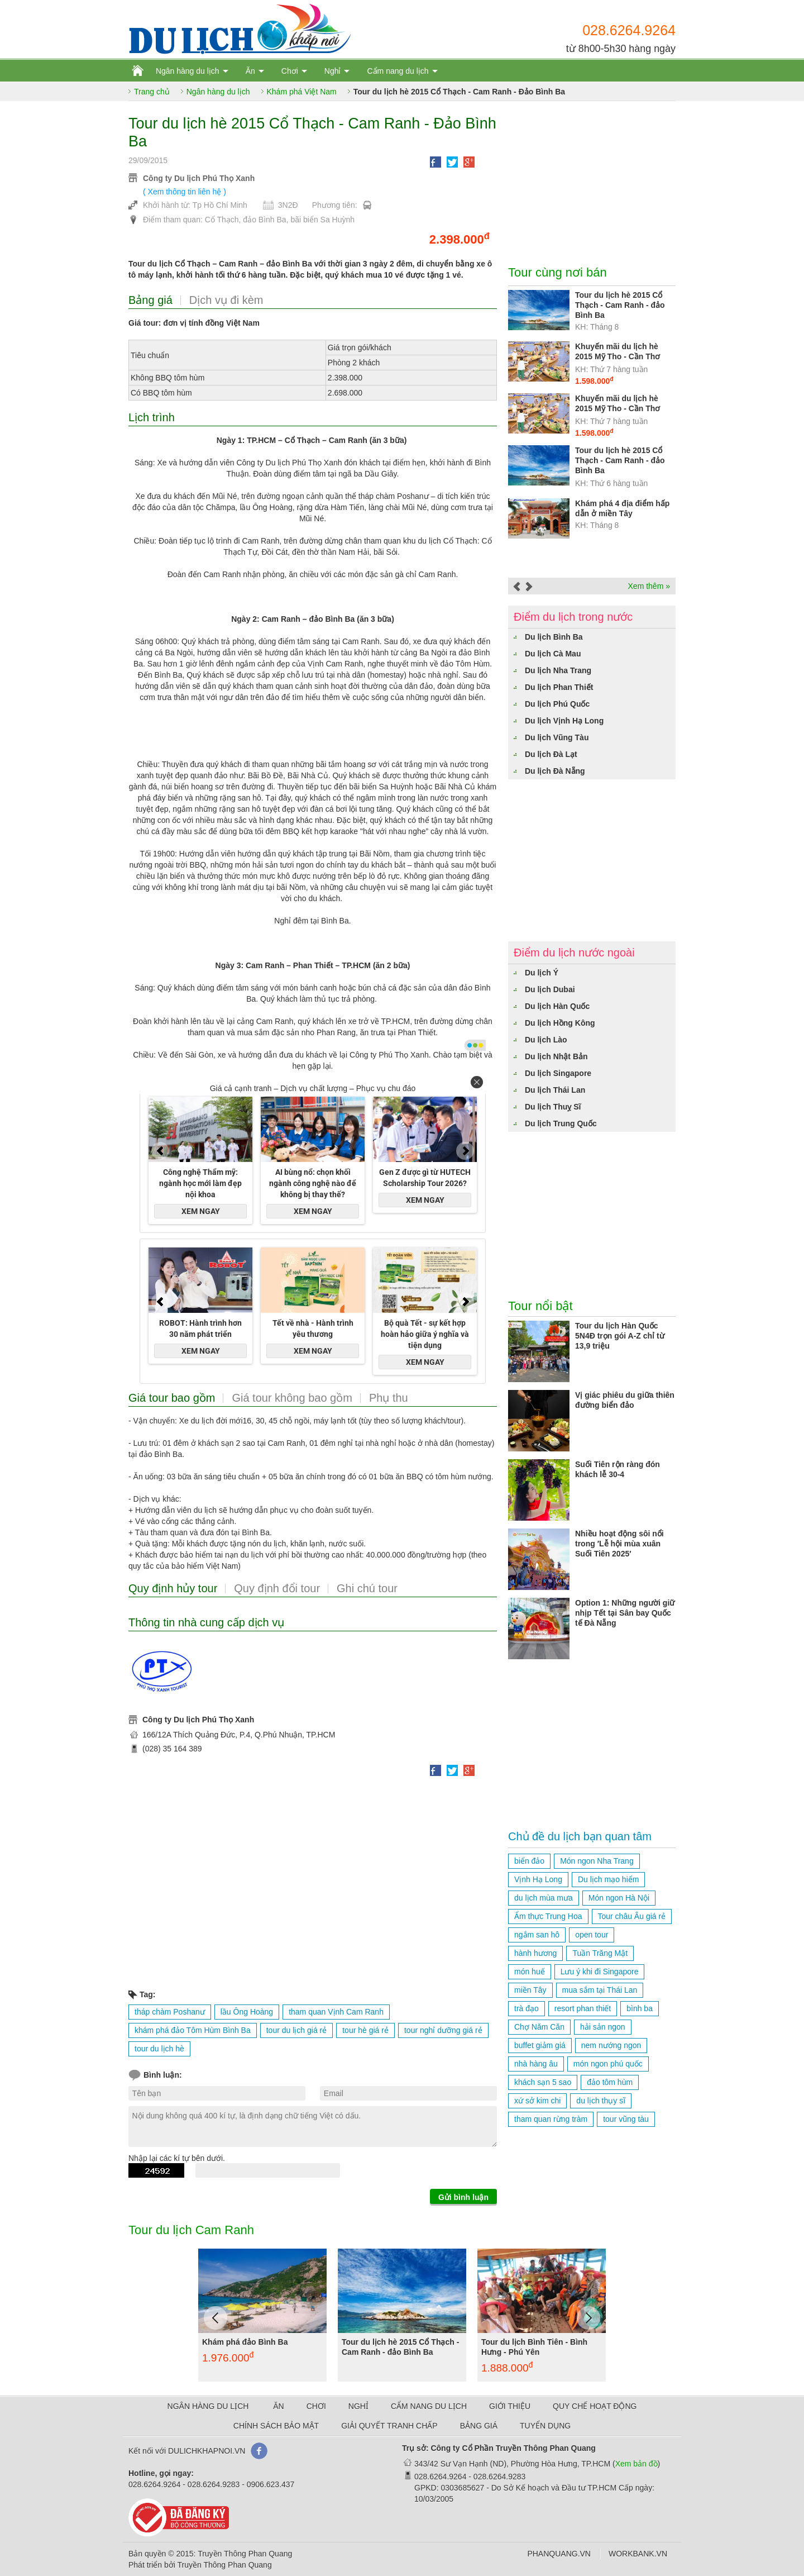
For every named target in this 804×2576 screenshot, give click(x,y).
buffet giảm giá (540, 2045)
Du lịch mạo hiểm (608, 1879)
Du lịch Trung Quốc (561, 1123)
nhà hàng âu (536, 2063)
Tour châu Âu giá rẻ (632, 1916)
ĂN (278, 2406)
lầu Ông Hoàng (247, 2011)
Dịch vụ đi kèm (226, 300)
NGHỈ (358, 2406)
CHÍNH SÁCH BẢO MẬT (276, 2425)
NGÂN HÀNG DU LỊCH (208, 2406)
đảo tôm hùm (610, 2082)
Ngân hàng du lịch (187, 70)
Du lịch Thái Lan (555, 1089)
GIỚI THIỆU (509, 2406)
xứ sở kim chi (537, 2100)
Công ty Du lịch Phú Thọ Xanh (199, 178)
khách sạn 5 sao (542, 2082)
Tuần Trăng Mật (600, 1953)
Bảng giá (150, 300)
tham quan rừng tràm (550, 2119)
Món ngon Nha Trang (597, 1860)
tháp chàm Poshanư (170, 2011)
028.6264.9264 (629, 30)
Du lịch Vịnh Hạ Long (564, 720)
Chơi (289, 70)
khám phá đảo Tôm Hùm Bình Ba (193, 2030)
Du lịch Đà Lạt (551, 754)
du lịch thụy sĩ (600, 2100)
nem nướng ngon (611, 2045)
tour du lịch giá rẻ (296, 2030)
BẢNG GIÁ (478, 2425)
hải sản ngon (602, 2026)
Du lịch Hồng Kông (560, 1022)
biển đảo (529, 1860)
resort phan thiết (582, 2008)
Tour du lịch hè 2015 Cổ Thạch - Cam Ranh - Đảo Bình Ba (459, 91)
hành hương (535, 1953)
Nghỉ (332, 70)
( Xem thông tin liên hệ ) (184, 191)
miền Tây (530, 1989)
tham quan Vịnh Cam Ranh (336, 2011)
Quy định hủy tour (172, 1588)
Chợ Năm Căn (539, 2026)
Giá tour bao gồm (171, 1398)
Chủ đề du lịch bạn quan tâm (580, 1836)
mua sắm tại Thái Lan (600, 1989)
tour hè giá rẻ (365, 2030)
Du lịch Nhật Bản (556, 1056)
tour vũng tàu (626, 2119)
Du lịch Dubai (550, 989)
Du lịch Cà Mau (553, 653)
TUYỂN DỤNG (545, 2425)
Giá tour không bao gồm (292, 1398)
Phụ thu (388, 1398)
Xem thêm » (649, 586)
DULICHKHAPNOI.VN (206, 2450)
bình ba (639, 2008)
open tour (591, 1934)
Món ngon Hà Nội (618, 1897)
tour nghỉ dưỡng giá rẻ (443, 2030)
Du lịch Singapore (558, 1073)
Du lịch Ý (541, 972)
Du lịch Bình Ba (554, 636)
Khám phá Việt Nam (302, 91)
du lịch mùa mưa (543, 1897)
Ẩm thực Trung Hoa (548, 1916)
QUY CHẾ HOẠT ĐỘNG (594, 2406)
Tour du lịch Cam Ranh (191, 2230)
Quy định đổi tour (277, 1588)
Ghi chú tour (367, 1588)
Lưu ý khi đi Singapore (600, 1971)
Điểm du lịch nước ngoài (574, 952)
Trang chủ (152, 91)
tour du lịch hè (159, 2048)
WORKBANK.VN (638, 2553)
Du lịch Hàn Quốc (557, 1006)
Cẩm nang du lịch (397, 70)
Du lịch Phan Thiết (559, 687)
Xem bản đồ (636, 2463)
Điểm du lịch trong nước (573, 617)
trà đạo (526, 2008)
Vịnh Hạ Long (538, 1879)
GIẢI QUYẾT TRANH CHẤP (389, 2425)
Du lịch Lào (546, 1039)
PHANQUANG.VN (559, 2553)
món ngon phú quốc (608, 2063)
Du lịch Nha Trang (558, 670)
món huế (529, 1971)
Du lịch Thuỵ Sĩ (553, 1106)
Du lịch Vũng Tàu (556, 737)
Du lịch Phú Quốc (557, 703)
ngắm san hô (536, 1934)
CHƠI (316, 2406)
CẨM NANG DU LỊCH (429, 2406)
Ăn (250, 70)
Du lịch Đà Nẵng (555, 770)
